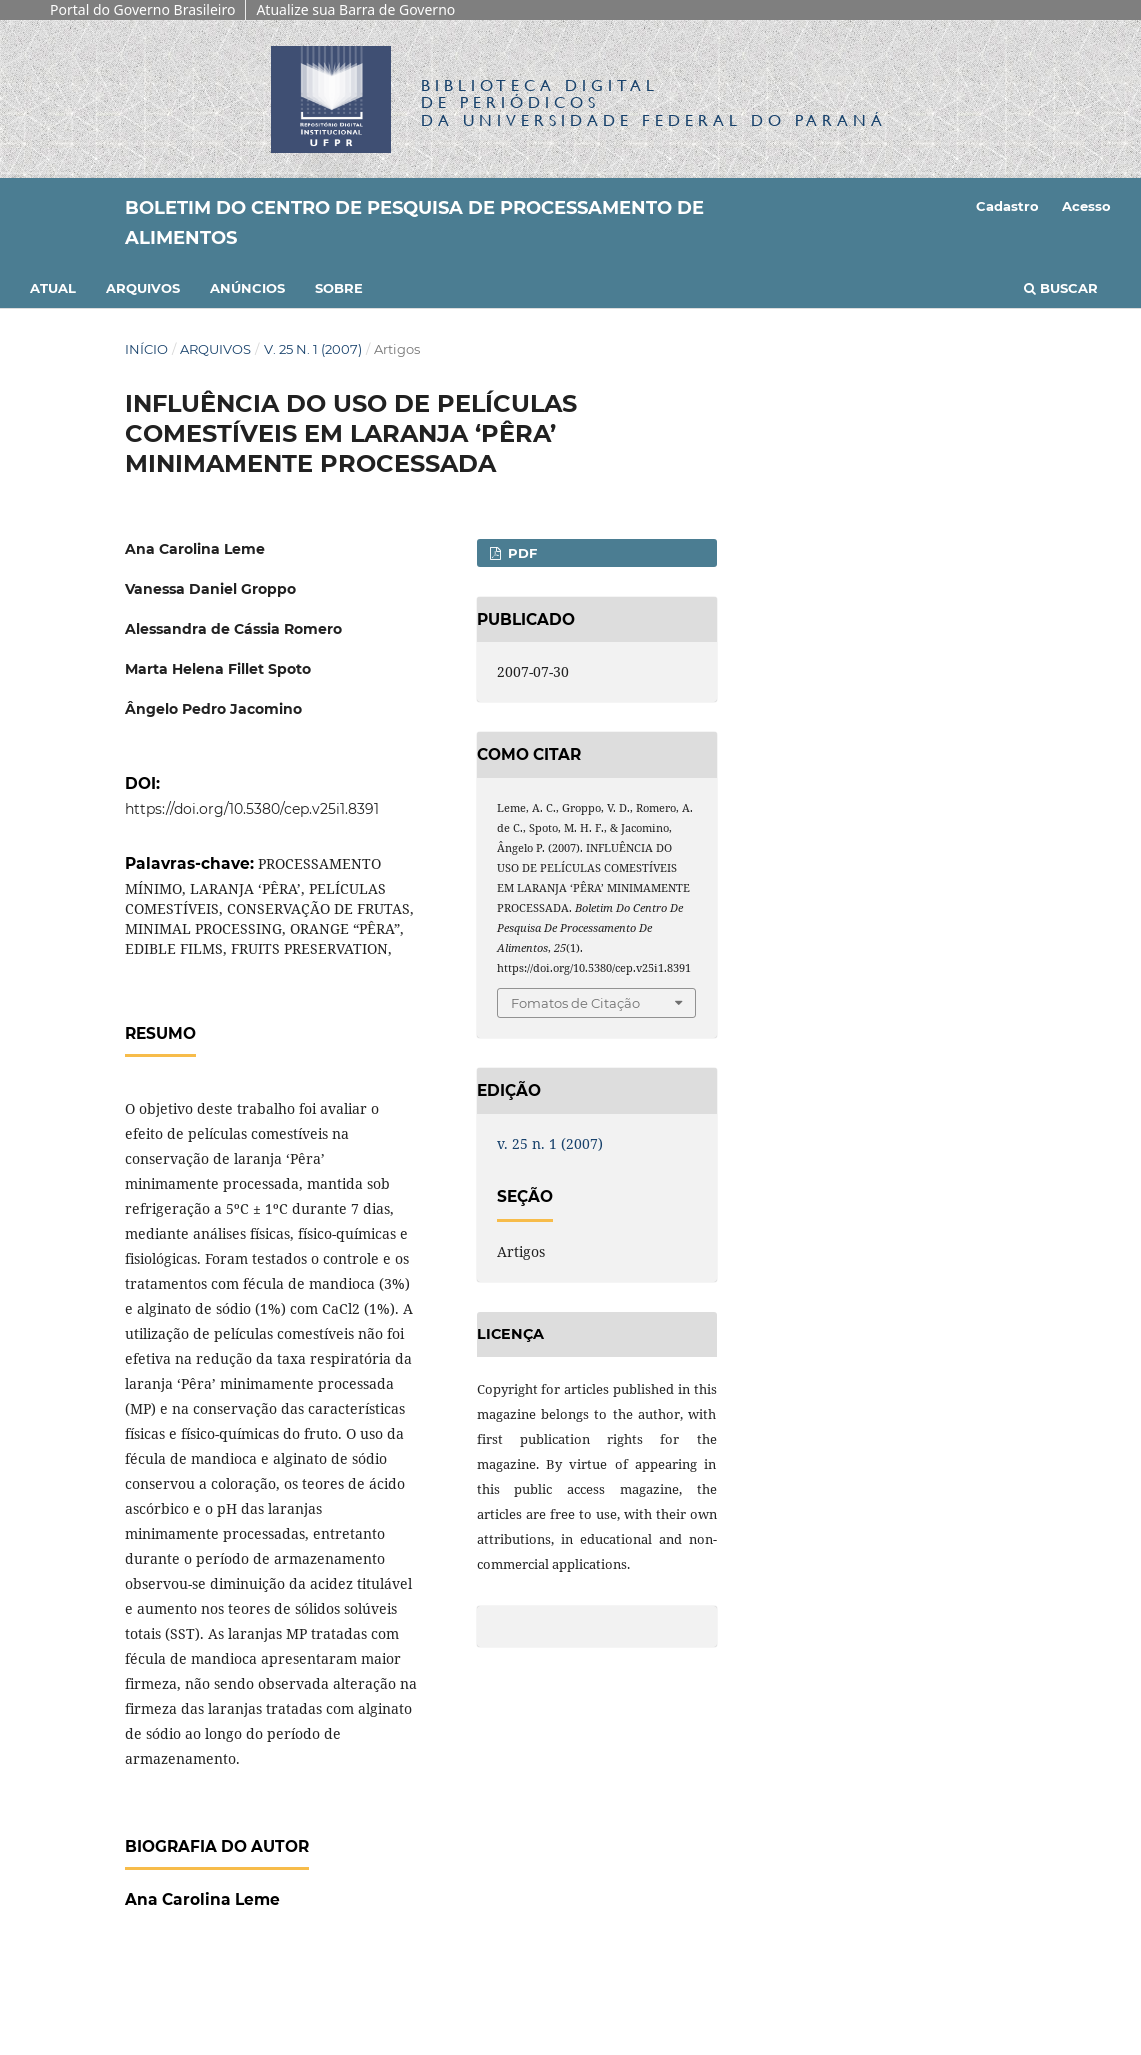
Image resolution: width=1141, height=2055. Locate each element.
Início (146, 349)
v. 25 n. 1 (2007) (313, 349)
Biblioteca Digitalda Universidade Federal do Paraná (654, 102)
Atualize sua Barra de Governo (355, 9)
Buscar (1061, 288)
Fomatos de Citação (575, 1003)
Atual (53, 288)
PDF (520, 553)
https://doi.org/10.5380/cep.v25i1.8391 (252, 809)
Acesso (1086, 206)
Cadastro (1007, 206)
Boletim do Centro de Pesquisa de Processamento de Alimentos (414, 223)
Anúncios (247, 288)
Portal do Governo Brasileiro (142, 9)
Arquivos (143, 288)
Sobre (339, 288)
